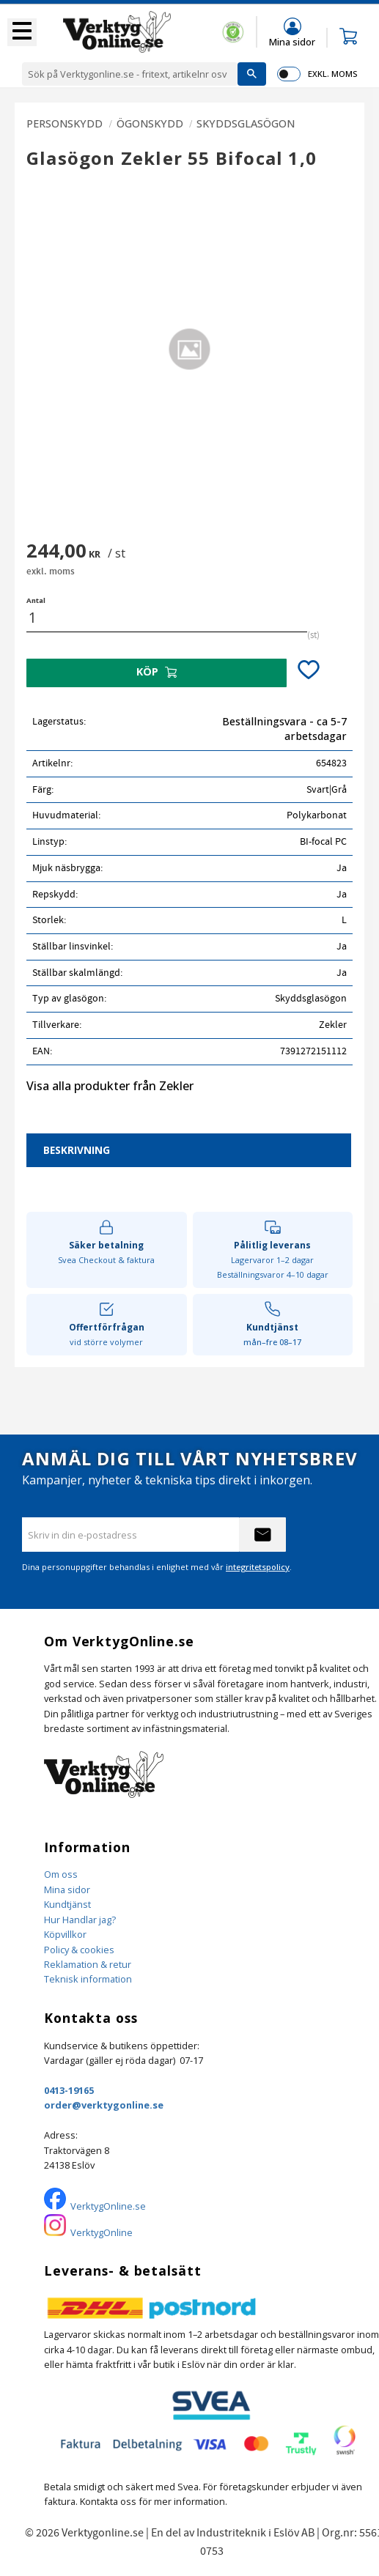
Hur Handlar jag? (80, 1919)
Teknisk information (88, 1978)
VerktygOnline (101, 2232)
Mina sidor (67, 1889)
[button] (22, 32)
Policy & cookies (79, 1949)
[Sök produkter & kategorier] (130, 74)
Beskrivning (76, 1150)
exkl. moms (332, 73)
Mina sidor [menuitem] (292, 41)
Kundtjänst (67, 1904)
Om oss (61, 1874)
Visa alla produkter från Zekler (110, 1086)
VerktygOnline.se (108, 2206)
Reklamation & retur (87, 1964)
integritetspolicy (258, 1566)
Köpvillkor (65, 1934)
